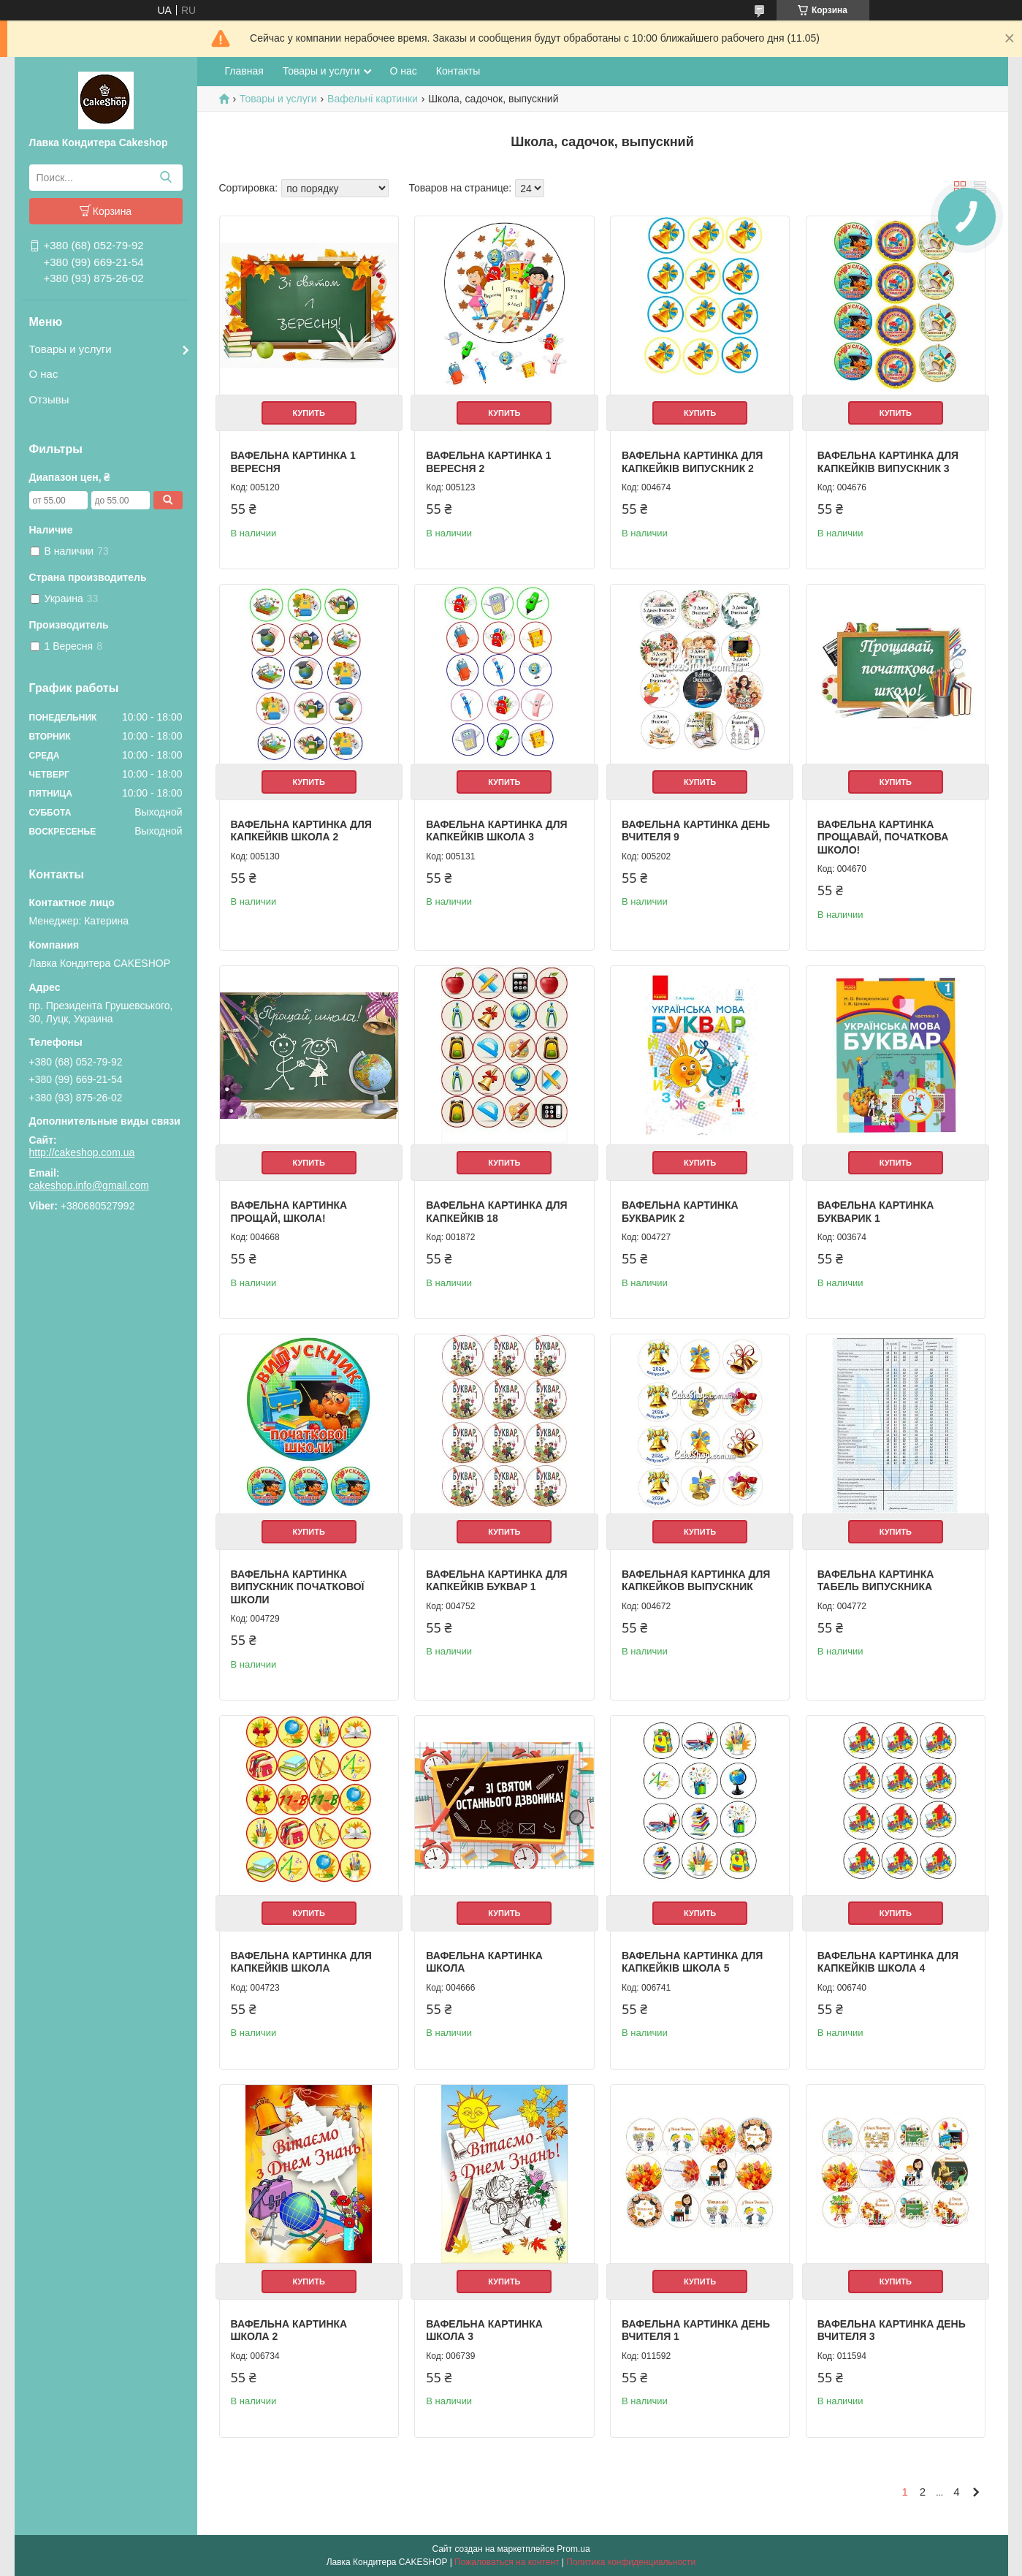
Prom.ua (573, 2549)
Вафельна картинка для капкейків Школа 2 (301, 830)
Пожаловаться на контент (506, 2562)
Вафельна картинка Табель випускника (875, 1580)
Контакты (458, 71)
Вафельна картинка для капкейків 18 (496, 1211)
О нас (43, 374)
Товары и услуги (70, 349)
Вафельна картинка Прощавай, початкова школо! (883, 837)
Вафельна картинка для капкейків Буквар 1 (496, 1580)
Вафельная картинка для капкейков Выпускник (696, 1580)
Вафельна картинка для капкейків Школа (301, 1962)
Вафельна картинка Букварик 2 (680, 1211)
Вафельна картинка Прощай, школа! (289, 1211)
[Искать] (166, 177)
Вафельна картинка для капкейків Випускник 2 (692, 461)
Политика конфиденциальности (630, 2562)
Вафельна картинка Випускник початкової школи (298, 1587)
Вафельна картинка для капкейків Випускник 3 (887, 461)
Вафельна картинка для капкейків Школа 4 (887, 1962)
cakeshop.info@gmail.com (89, 1185)
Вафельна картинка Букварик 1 (875, 1211)
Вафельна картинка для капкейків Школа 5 (692, 1962)
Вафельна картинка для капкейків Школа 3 (496, 830)
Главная (244, 71)
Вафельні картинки (372, 99)
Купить (309, 413)
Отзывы (49, 399)
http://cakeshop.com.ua (82, 1152)
